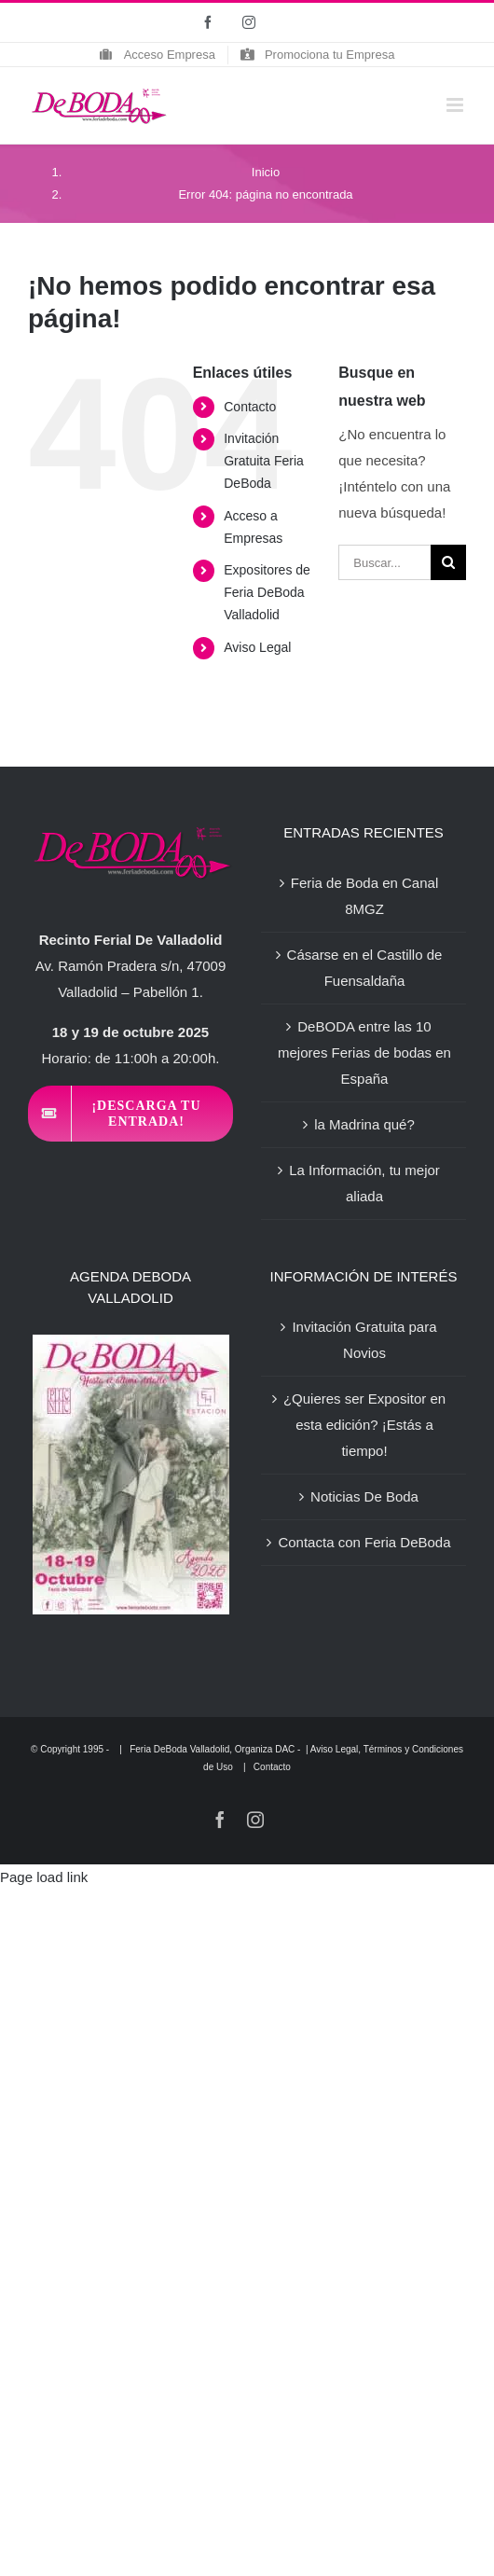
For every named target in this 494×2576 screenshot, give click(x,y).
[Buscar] (448, 562)
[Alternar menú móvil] (456, 105)
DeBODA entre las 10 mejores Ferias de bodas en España (364, 1052)
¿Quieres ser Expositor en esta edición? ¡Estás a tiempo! (364, 1425)
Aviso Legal (257, 647)
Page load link (44, 1877)
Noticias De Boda (364, 1496)
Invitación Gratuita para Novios (364, 1340)
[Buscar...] (384, 562)
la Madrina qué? (364, 1124)
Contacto (250, 406)
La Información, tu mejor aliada (364, 1183)
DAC (285, 1749)
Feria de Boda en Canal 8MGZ (364, 896)
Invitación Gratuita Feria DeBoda (264, 461)
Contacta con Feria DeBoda (364, 1542)
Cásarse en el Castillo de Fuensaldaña (365, 968)
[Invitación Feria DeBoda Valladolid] (130, 1114)
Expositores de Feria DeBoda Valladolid (267, 592)
